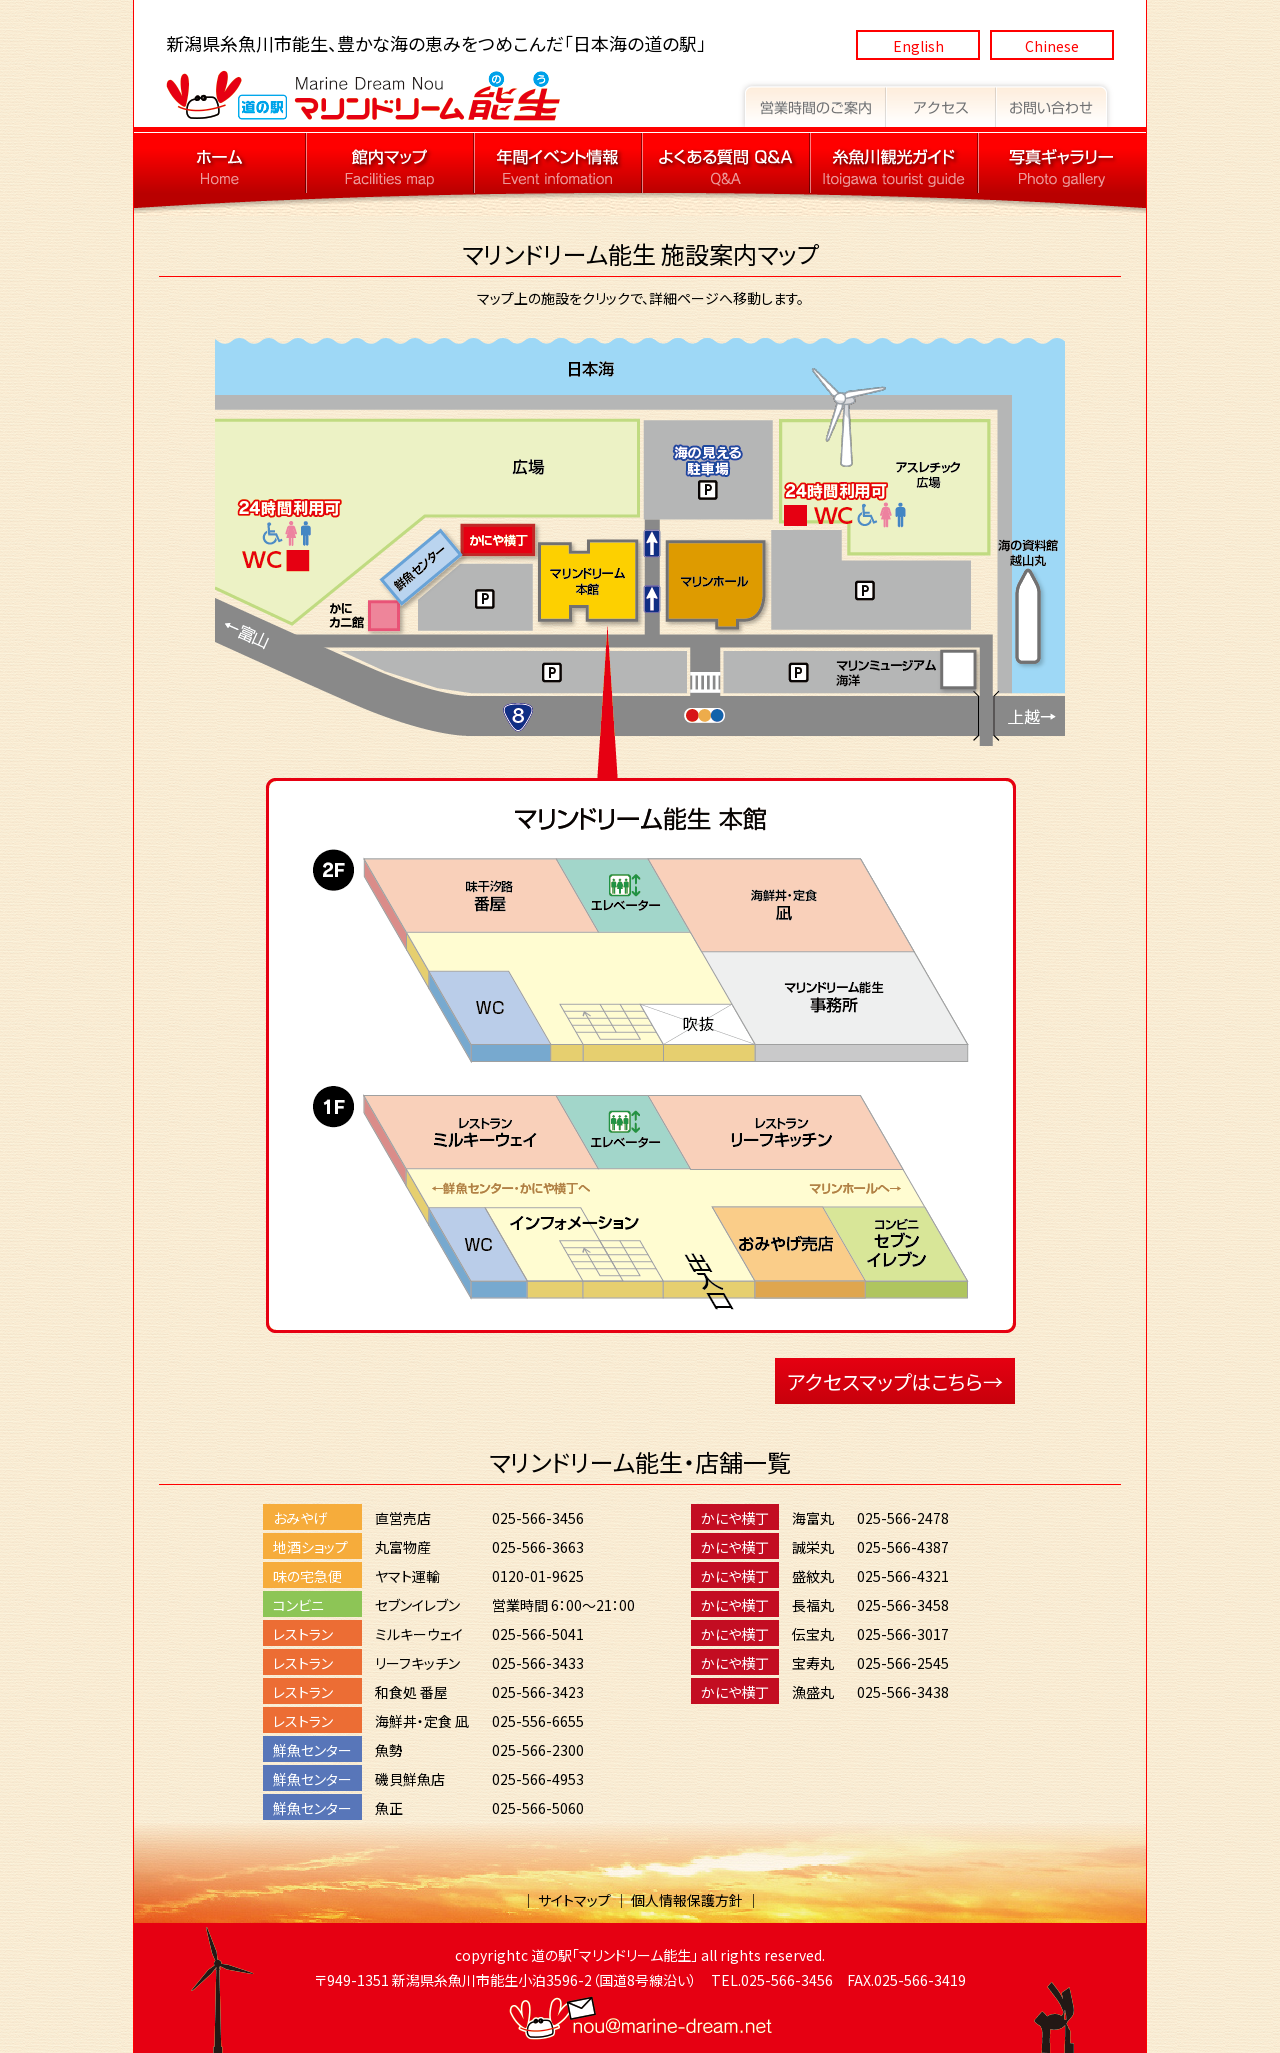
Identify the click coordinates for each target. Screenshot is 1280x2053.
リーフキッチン (417, 1663)
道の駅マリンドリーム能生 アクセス (941, 103)
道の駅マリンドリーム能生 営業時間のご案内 (812, 103)
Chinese (1052, 46)
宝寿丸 (813, 1663)
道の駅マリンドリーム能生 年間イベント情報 (558, 163)
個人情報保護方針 (687, 1900)
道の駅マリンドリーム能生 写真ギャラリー (1062, 163)
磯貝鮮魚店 (410, 1779)
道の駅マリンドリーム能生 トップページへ (220, 163)
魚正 (389, 1808)
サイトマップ (574, 1900)
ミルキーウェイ (419, 1634)
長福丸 (813, 1605)
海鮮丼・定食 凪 (422, 1721)
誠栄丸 (813, 1547)
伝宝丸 (813, 1634)
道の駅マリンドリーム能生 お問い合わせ (1055, 103)
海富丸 (813, 1518)
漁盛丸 (813, 1692)
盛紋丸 (813, 1576)
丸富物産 (403, 1547)
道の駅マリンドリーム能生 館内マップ (390, 163)
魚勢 (389, 1750)
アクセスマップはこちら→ (895, 1381)
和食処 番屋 (411, 1692)
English (918, 46)
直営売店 (403, 1518)
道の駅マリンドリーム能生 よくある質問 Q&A (726, 163)
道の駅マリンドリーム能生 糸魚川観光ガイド (894, 163)
